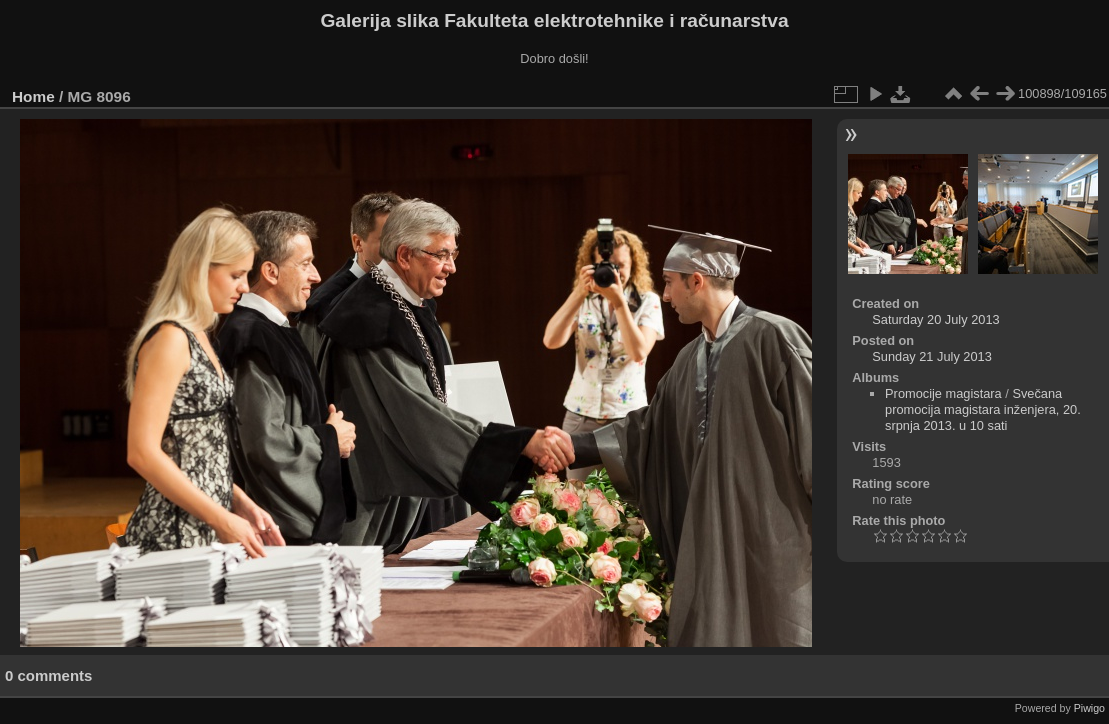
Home (33, 96)
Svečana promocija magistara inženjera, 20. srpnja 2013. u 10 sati (983, 409)
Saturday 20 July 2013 (935, 319)
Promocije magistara (943, 393)
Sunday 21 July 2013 (932, 356)
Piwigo (1089, 708)
